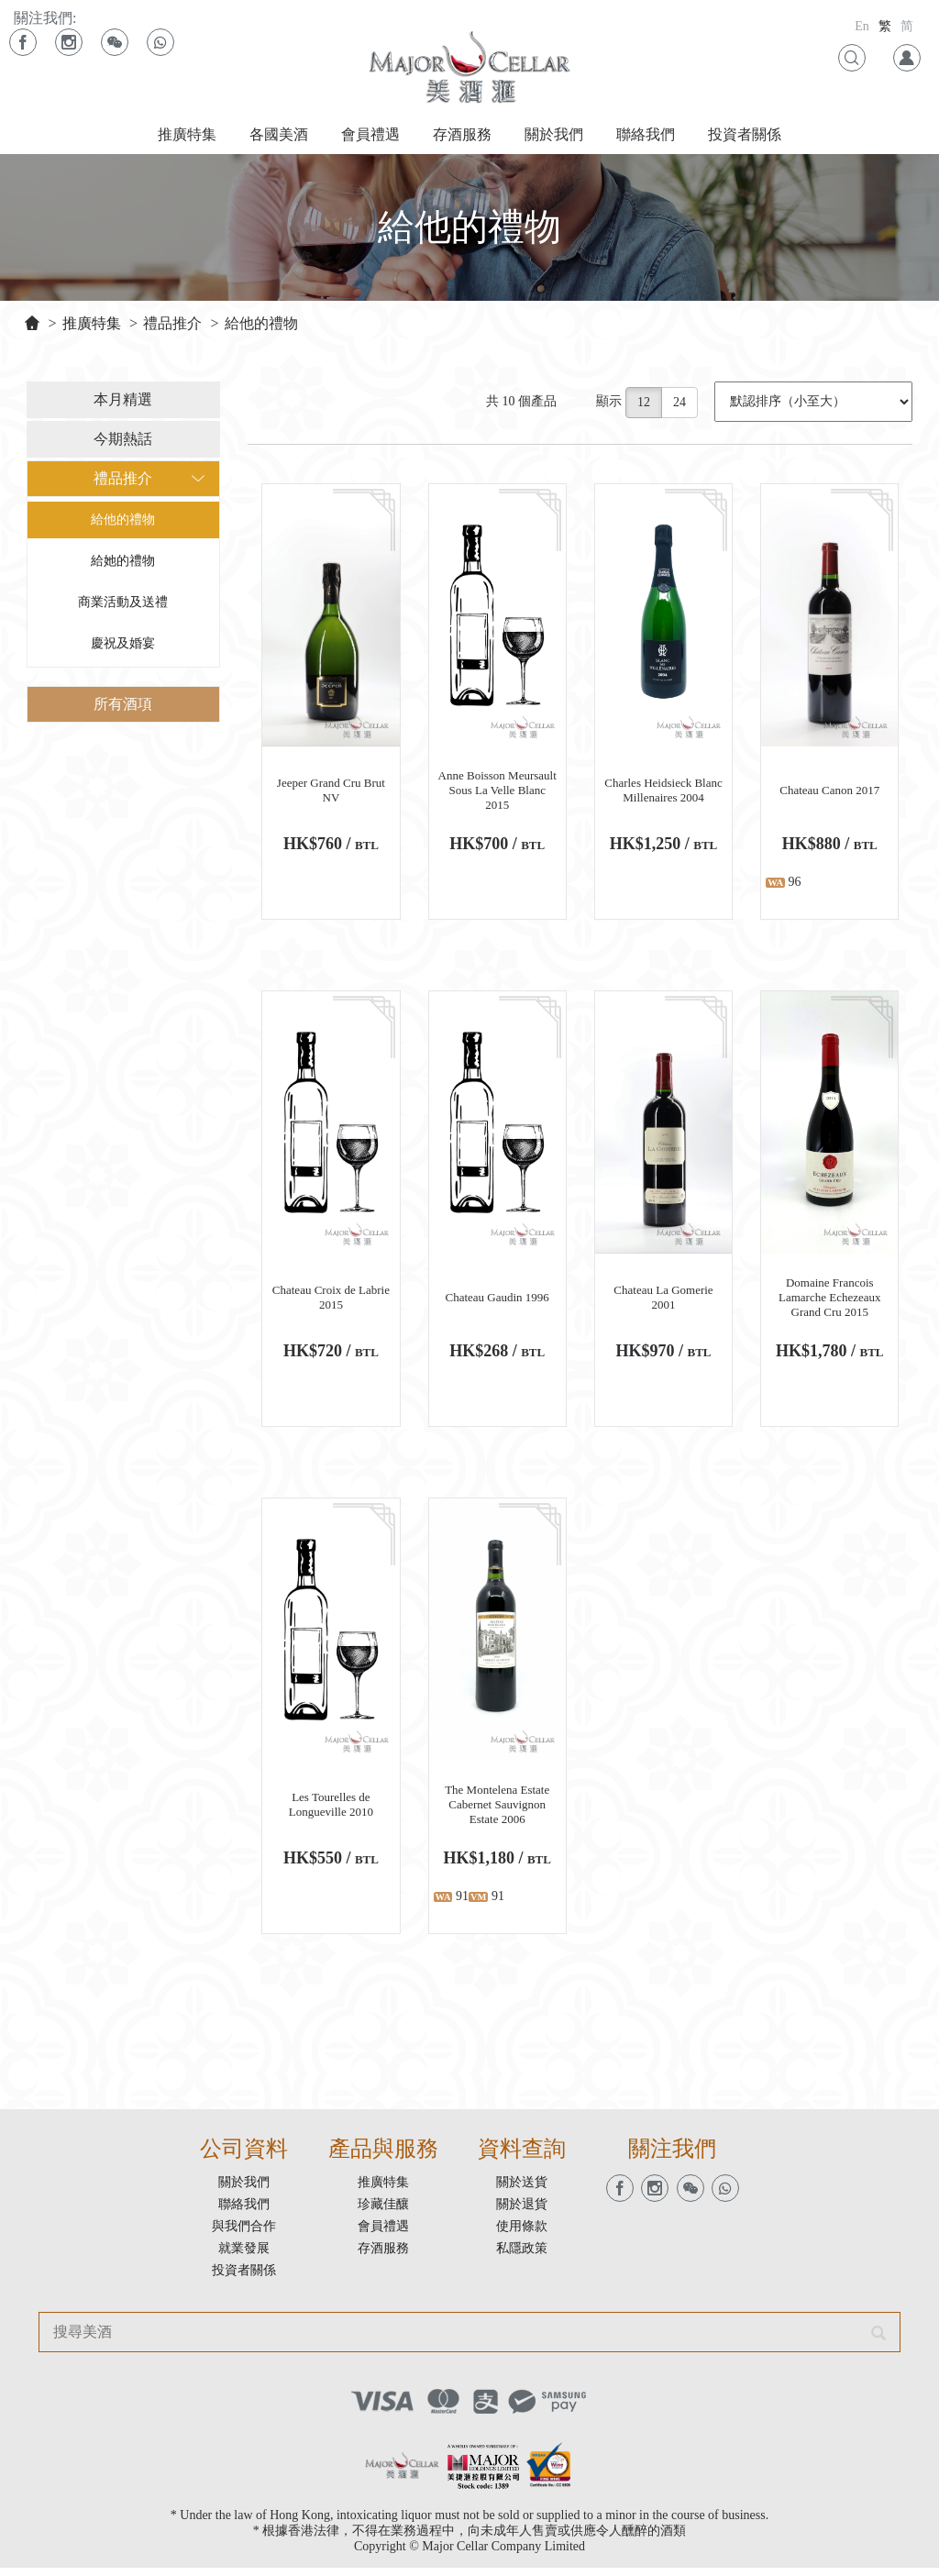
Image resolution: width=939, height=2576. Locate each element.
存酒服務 (462, 134)
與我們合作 (244, 2234)
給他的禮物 (261, 323)
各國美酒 (278, 134)
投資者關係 (744, 134)
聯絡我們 (645, 134)
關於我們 (554, 134)
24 (681, 405)
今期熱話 (122, 441)
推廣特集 (187, 134)
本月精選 (122, 402)
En (862, 26)
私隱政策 (521, 2256)
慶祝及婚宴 (122, 646)
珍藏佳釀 (383, 2212)
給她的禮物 (122, 563)
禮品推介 (172, 323)
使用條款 (521, 2234)
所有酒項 (122, 706)
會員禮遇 (370, 134)
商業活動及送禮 (122, 605)
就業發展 (244, 2256)
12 (645, 405)
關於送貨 (521, 2190)
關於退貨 (521, 2212)
